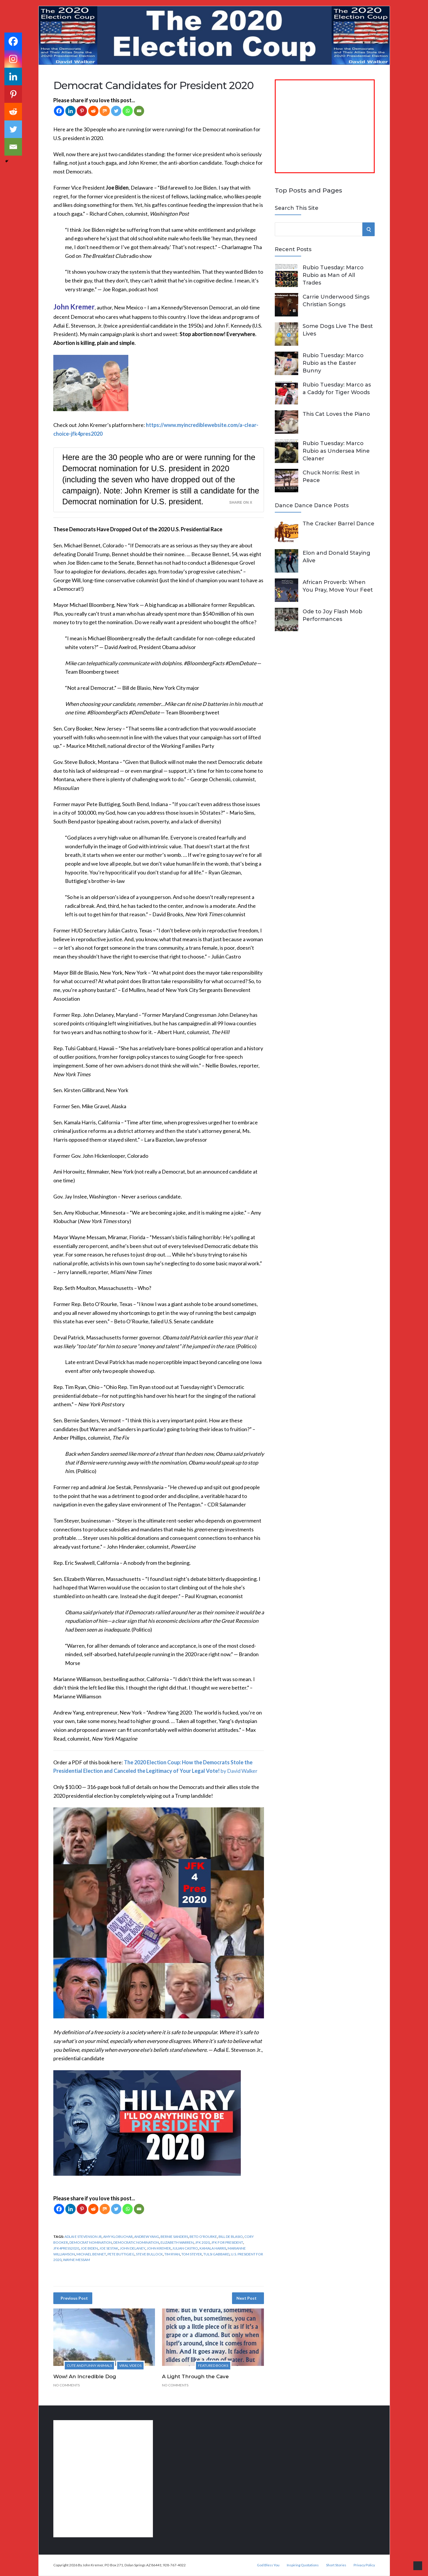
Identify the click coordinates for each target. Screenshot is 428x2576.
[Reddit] (93, 111)
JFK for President (227, 2242)
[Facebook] (59, 111)
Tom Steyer (191, 2254)
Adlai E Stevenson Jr (83, 2236)
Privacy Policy (364, 2565)
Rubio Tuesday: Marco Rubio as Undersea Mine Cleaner (336, 451)
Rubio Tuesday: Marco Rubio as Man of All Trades (333, 275)
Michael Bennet (91, 2254)
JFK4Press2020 (66, 2248)
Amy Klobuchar (118, 2236)
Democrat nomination (90, 2242)
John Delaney (132, 2248)
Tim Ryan (172, 2254)
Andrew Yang (146, 2236)
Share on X (240, 502)
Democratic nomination (136, 2242)
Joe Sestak (108, 2248)
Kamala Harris (212, 2248)
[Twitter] (116, 111)
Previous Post (74, 2298)
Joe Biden (89, 2248)
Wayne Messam (76, 2259)
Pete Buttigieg (121, 2254)
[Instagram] (13, 59)
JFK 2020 (202, 2242)
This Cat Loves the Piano (336, 414)
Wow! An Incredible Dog (84, 2376)
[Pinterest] (82, 111)
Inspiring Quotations (303, 2565)
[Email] (139, 111)
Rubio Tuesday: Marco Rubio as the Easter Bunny (333, 363)
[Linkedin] (70, 111)
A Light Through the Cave (195, 2376)
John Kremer (159, 2248)
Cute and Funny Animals (89, 2365)
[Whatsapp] (127, 111)
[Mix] (105, 111)
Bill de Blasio (231, 2236)
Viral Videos (130, 2365)
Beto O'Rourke (203, 2236)
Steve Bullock (149, 2254)
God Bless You (268, 2565)
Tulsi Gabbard (216, 2254)
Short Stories (336, 2565)
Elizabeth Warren (177, 2242)
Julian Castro (185, 2248)
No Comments (66, 2385)
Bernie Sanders (174, 2236)
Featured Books (213, 2365)
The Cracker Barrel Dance (338, 523)
